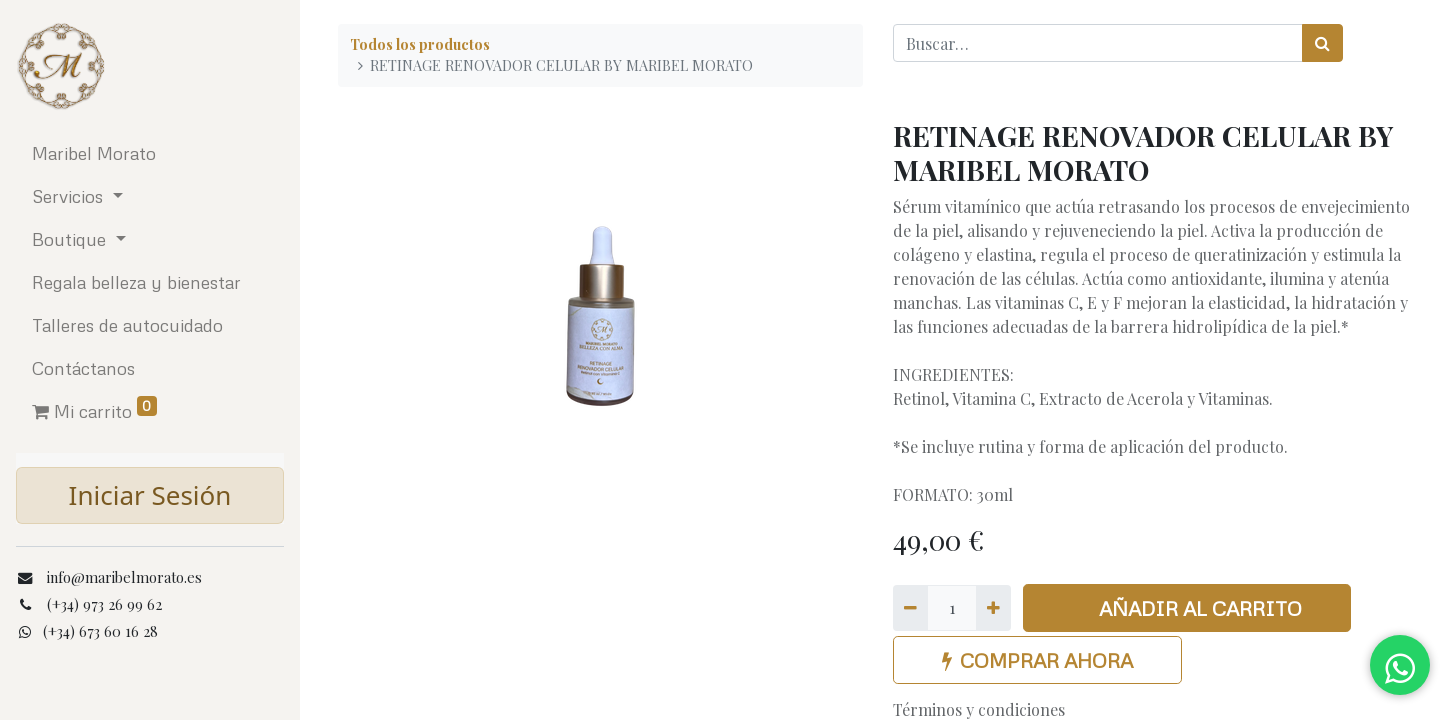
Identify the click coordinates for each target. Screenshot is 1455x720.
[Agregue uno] (993, 608)
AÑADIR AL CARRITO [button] (1187, 608)
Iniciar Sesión (150, 495)
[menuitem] (150, 153)
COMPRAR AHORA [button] (1037, 660)
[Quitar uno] (910, 608)
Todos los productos (420, 44)
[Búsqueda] (1322, 43)
